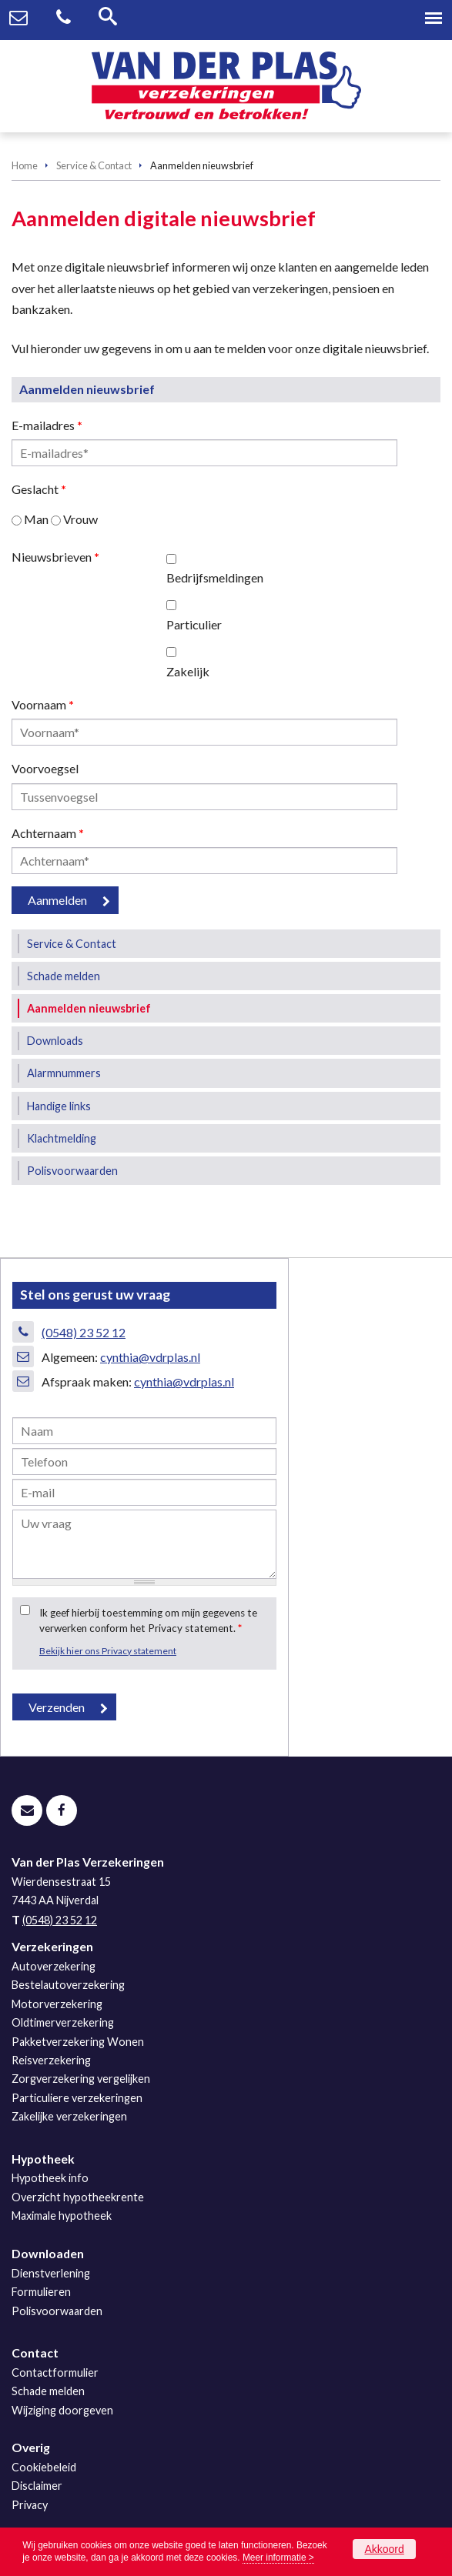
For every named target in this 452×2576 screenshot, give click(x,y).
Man (36, 519)
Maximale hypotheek (62, 2215)
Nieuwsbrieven (55, 556)
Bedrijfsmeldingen (214, 577)
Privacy (30, 2504)
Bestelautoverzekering (68, 1984)
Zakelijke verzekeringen (69, 2116)
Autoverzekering (53, 1966)
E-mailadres (47, 425)
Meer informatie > (278, 2557)
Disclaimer (37, 2485)
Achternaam (48, 833)
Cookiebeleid (44, 2467)
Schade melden (48, 2390)
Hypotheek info (50, 2177)
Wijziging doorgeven (62, 2410)
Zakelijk (187, 671)
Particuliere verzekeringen (77, 2097)
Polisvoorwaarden (57, 2310)
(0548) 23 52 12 (84, 1332)
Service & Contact (94, 165)
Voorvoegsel (45, 768)
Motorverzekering (57, 2003)
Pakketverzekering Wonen (78, 2041)
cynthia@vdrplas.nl (150, 1357)
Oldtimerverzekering (63, 2022)
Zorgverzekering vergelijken (81, 2078)
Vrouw (80, 519)
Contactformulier (55, 2372)
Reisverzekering (51, 2060)
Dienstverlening (51, 2273)
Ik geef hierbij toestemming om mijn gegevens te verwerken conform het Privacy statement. (148, 1620)
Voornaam (43, 704)
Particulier (194, 624)
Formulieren (41, 2291)
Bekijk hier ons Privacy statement (107, 1651)
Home (25, 165)
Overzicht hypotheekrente (78, 2197)
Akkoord (383, 2549)
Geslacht (39, 489)
